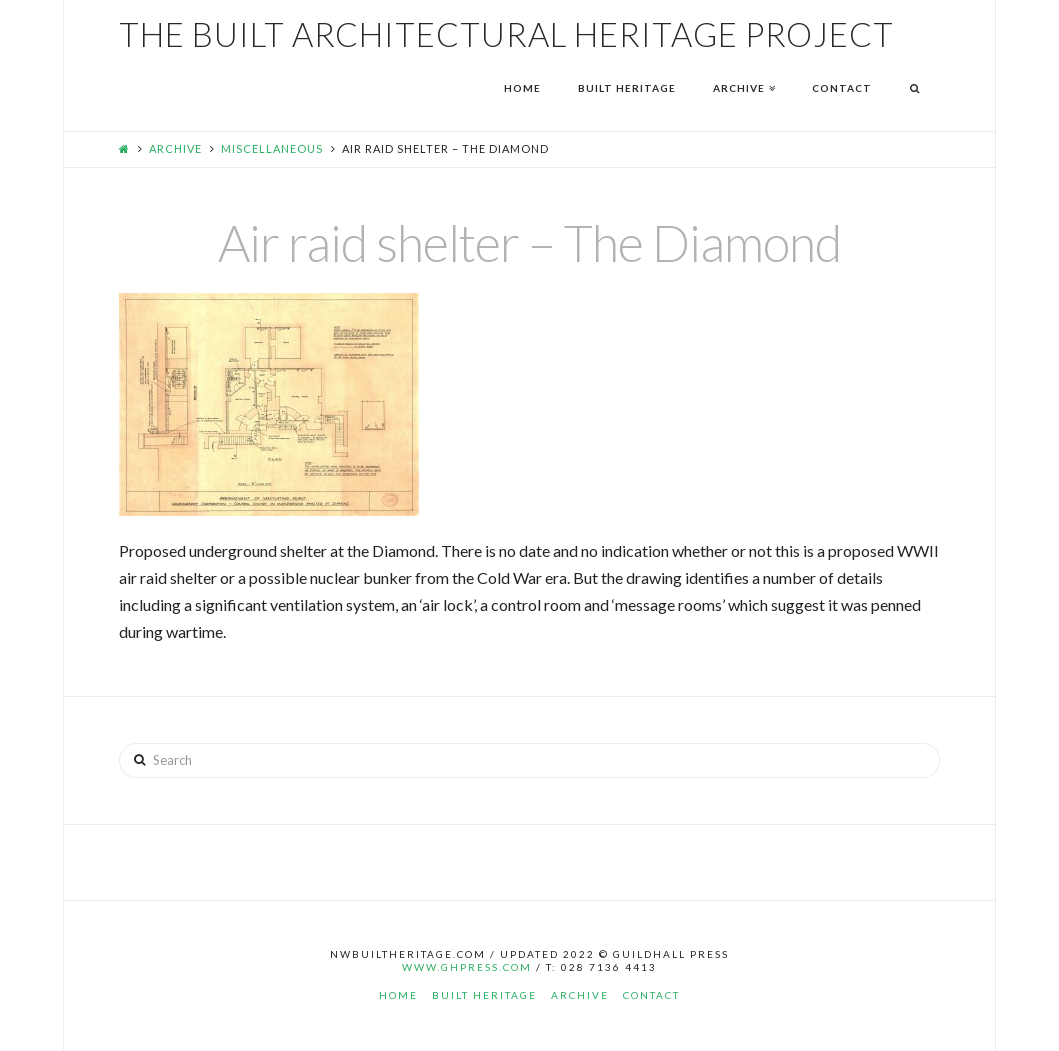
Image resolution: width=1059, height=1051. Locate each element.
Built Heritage (484, 995)
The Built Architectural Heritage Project (506, 34)
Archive (175, 148)
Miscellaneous (272, 148)
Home (398, 995)
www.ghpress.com (467, 967)
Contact (651, 995)
